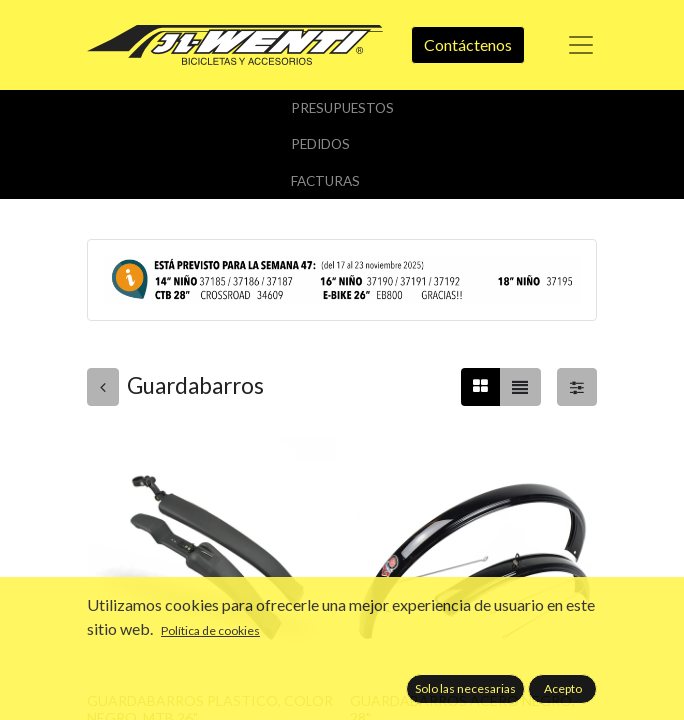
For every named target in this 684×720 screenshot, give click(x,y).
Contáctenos (468, 44)
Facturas (325, 181)
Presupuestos (342, 108)
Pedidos (320, 144)
